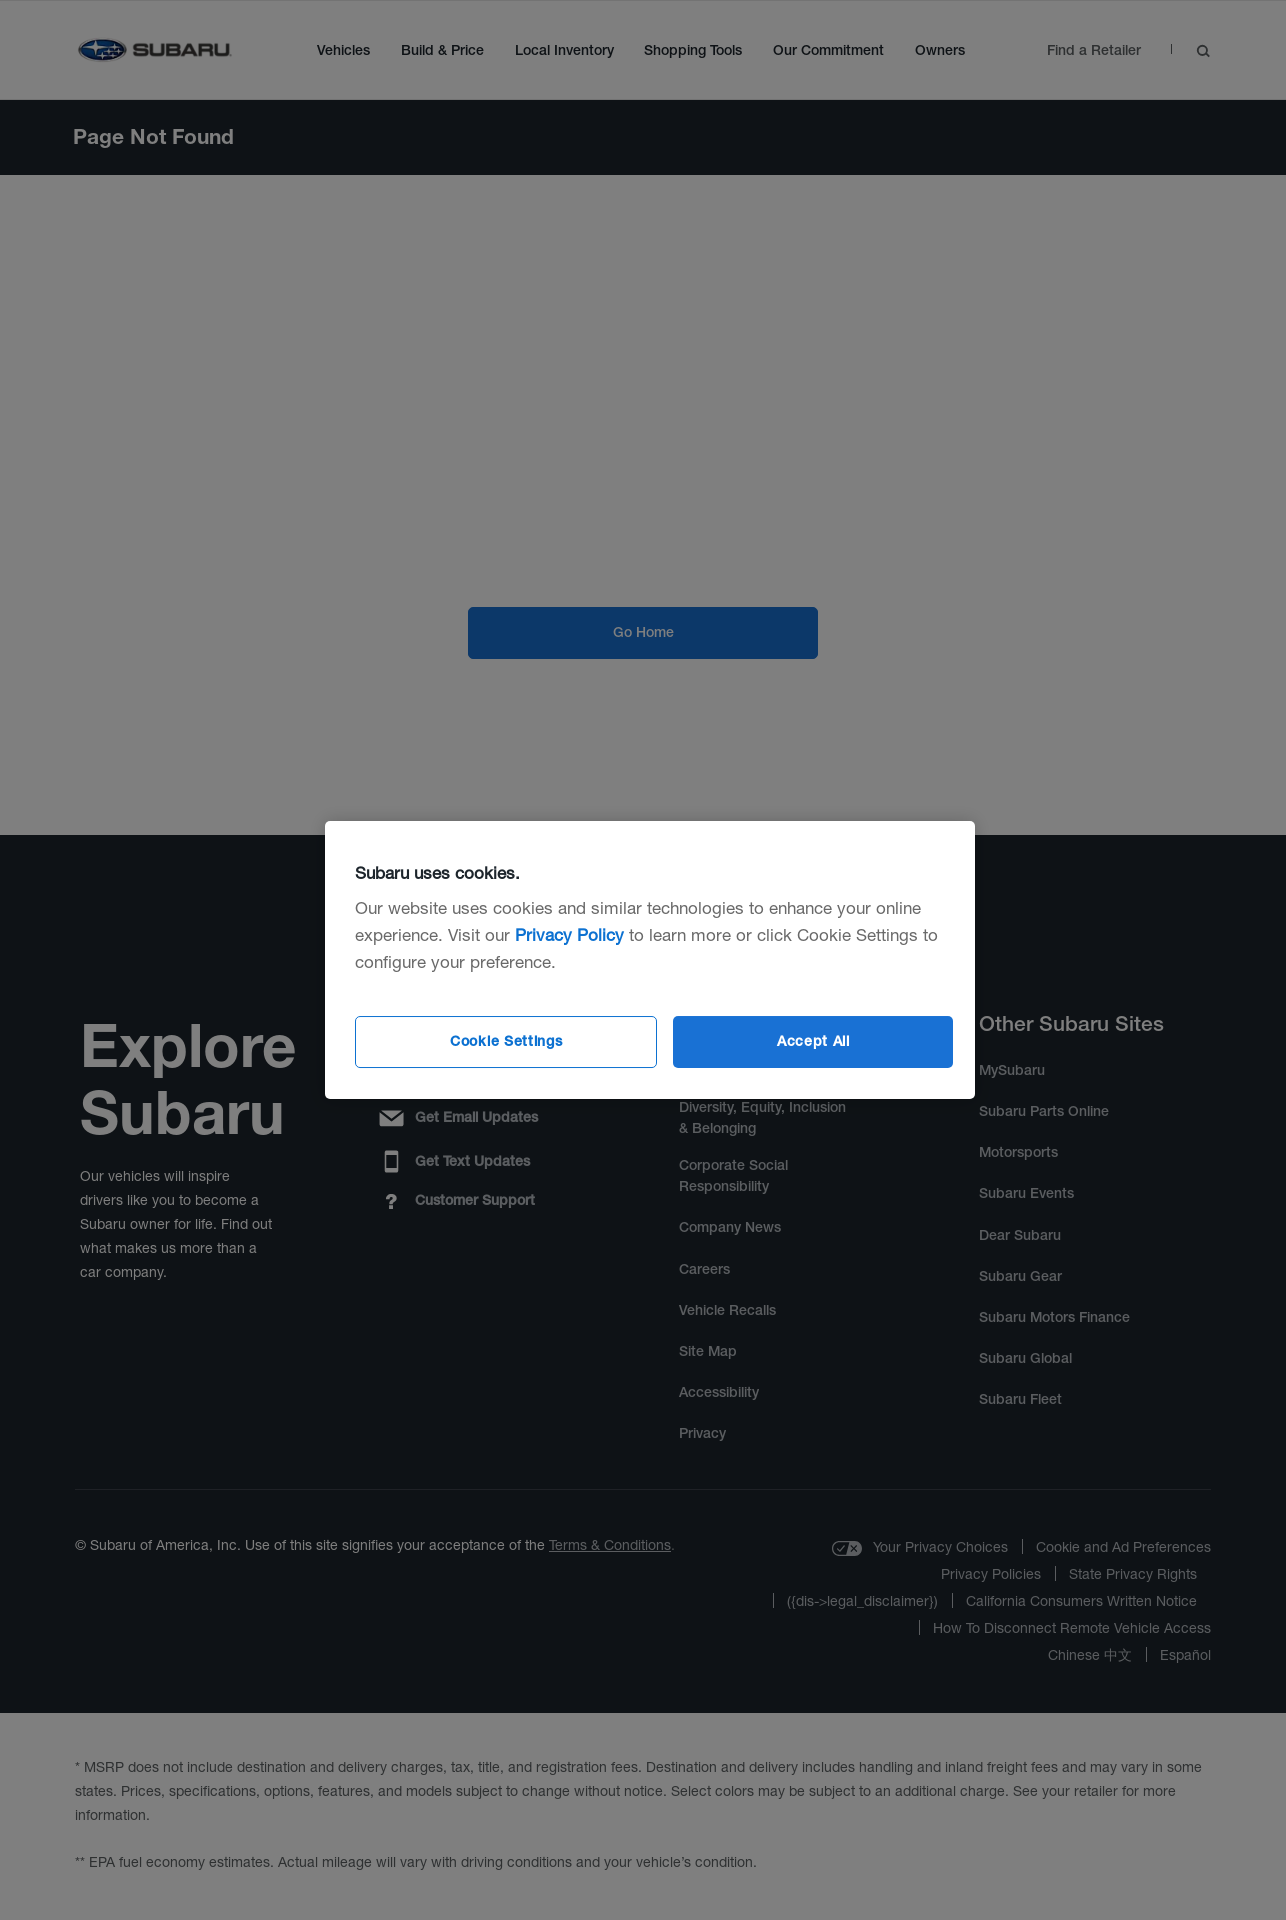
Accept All (813, 1041)
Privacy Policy (569, 934)
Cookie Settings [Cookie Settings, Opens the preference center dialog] (506, 1041)
